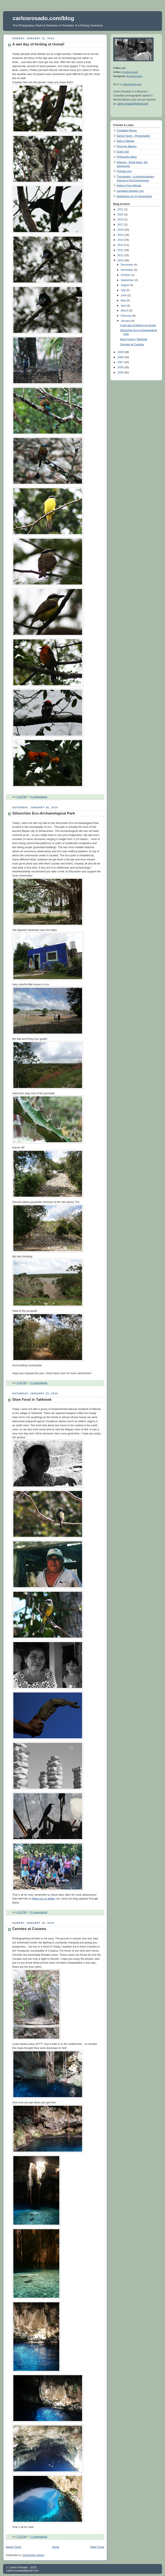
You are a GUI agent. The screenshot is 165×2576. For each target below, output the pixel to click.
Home (55, 2547)
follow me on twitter (43, 1898)
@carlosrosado (130, 72)
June (124, 295)
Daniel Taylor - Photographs (133, 135)
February (126, 315)
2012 (121, 250)
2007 (121, 362)
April (124, 305)
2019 (121, 219)
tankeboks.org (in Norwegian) (134, 196)
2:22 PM (22, 2536)
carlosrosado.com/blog (43, 18)
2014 (121, 239)
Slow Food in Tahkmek (32, 1400)
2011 (121, 255)
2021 (121, 209)
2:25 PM (22, 796)
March (125, 310)
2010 (121, 260)
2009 (121, 352)
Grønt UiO (123, 151)
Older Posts (97, 2547)
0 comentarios (38, 796)
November (127, 269)
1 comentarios (38, 2536)
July (123, 290)
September (128, 280)
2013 (121, 244)
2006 (121, 367)
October (126, 275)
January (126, 320)
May (124, 300)
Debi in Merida (125, 141)
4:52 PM (22, 1912)
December (127, 264)
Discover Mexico (127, 146)
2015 (121, 234)
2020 (121, 214)
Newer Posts (13, 2547)
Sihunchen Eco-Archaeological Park (43, 813)
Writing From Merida (129, 185)
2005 (121, 372)
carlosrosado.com (131, 84)
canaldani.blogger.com (130, 190)
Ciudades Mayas (127, 130)
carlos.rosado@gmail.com (132, 103)
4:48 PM (22, 1382)
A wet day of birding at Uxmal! (38, 44)
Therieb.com (124, 171)
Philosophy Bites (127, 156)
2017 (121, 224)
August (125, 285)
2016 (121, 229)
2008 (121, 357)
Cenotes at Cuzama (29, 1929)
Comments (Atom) (33, 2555)
